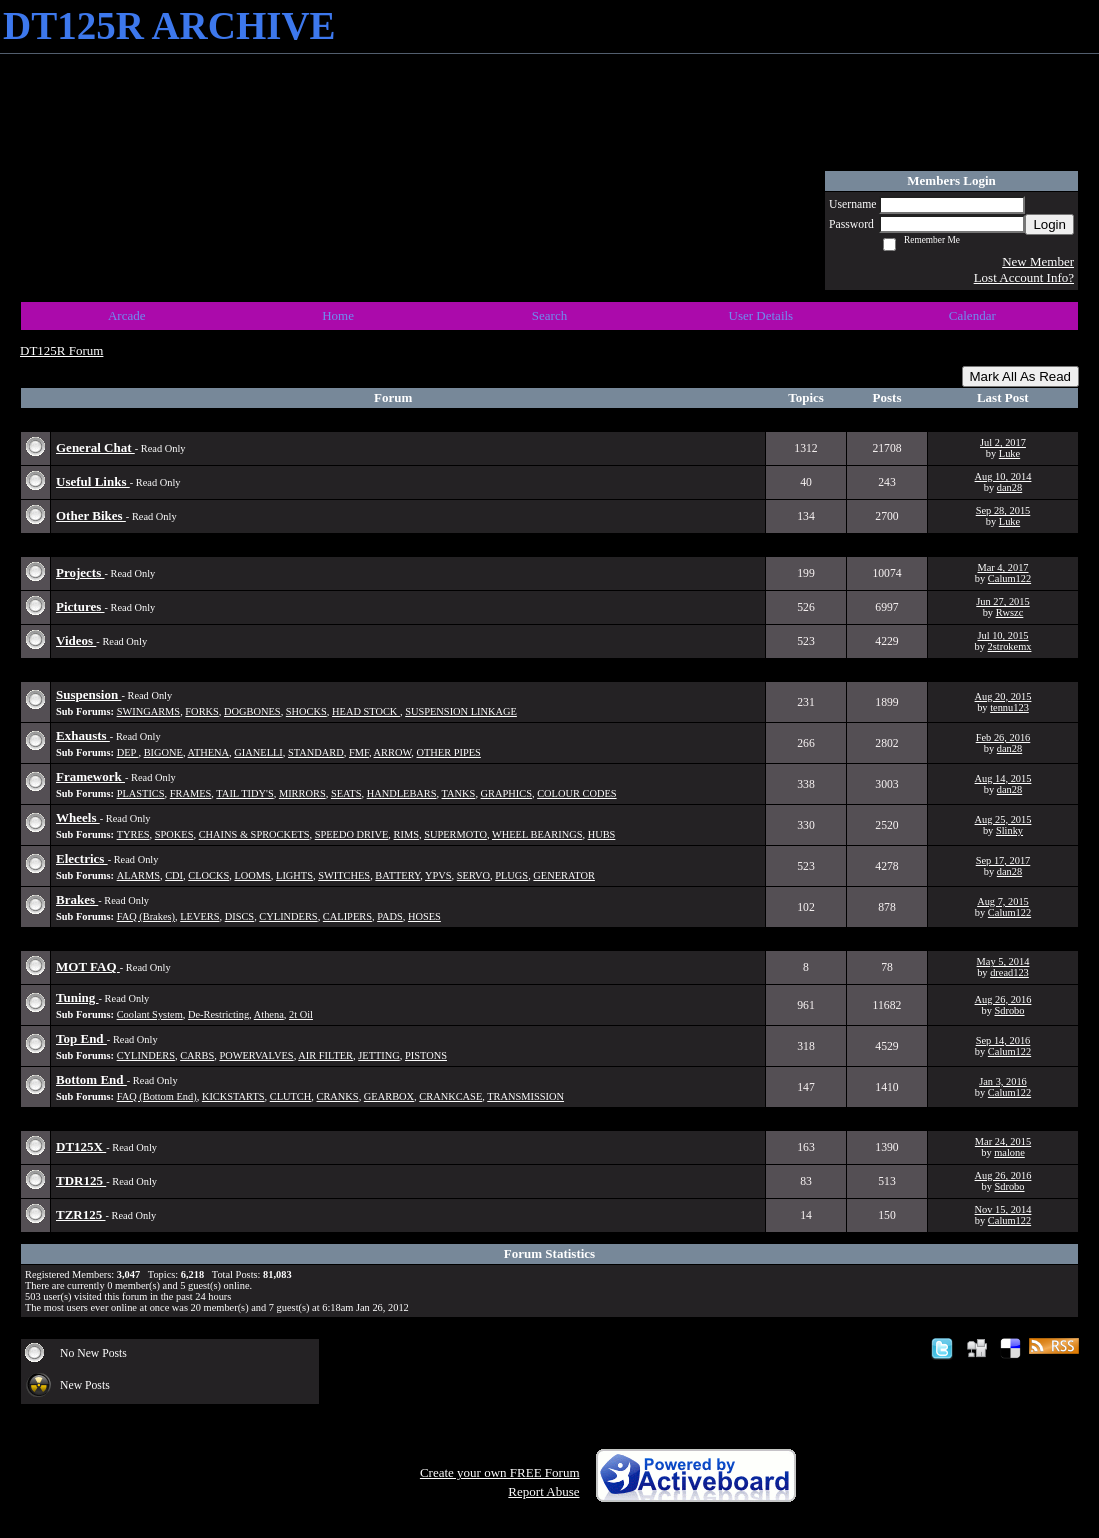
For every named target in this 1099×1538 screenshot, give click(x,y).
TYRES (133, 834)
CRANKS (338, 1096)
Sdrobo (1009, 1010)
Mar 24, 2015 (1003, 1141)
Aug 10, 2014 (1003, 476)
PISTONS (426, 1055)
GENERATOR (564, 875)
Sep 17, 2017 (1003, 860)
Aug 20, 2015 (1003, 696)
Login (1049, 224)
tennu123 (1009, 707)
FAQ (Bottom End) (157, 1096)
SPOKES (174, 834)
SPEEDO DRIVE (352, 834)
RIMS (406, 834)
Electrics (82, 858)
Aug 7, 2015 (1003, 901)
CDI (174, 875)
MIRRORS (302, 793)
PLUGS (511, 875)
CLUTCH (291, 1096)
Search (549, 315)
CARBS (197, 1055)
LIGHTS (294, 875)
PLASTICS (141, 793)
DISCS (239, 916)
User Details (761, 315)
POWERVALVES (256, 1055)
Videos (76, 640)
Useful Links (93, 481)
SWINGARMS (149, 711)
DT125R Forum (61, 350)
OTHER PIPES (448, 752)
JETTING (379, 1055)
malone (1009, 1152)
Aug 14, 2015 (1003, 778)
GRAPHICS (506, 793)
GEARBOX (389, 1096)
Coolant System (150, 1014)
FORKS (202, 711)
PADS (390, 916)
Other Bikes (91, 515)
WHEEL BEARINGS (537, 834)
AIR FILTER (325, 1055)
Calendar (972, 315)
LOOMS (252, 875)
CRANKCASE (450, 1096)
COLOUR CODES (576, 793)
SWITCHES (344, 875)
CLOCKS (208, 875)
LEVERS (199, 916)
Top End (81, 1038)
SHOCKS (306, 711)
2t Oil (301, 1014)
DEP (128, 752)
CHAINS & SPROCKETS (254, 834)
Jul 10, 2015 (1002, 635)
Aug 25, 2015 (1003, 819)
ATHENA (209, 752)
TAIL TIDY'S (244, 793)
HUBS (602, 834)
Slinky (1009, 830)
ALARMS (138, 875)
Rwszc (1010, 612)
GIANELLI (258, 752)
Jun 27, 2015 (1002, 601)
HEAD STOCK (366, 711)
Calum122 (1009, 578)
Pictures (80, 606)
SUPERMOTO (455, 834)
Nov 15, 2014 (1003, 1209)
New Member (1038, 261)
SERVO (473, 875)
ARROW (393, 752)
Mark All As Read (1020, 376)
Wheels (78, 817)
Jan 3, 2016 (1003, 1081)
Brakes (77, 899)
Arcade (127, 315)
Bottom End (91, 1079)
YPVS (438, 875)
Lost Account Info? (1024, 277)
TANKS (459, 793)
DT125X (81, 1146)
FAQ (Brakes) (146, 916)
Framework (90, 776)
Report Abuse (543, 1491)
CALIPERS (347, 916)
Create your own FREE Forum (500, 1472)
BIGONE (163, 752)
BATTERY (397, 875)
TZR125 (80, 1214)
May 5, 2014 (1003, 961)
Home (338, 315)
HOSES (424, 916)
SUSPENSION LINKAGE (461, 711)
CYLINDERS (288, 916)
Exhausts (83, 735)
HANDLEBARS (402, 793)
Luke (1009, 453)
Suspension (88, 694)
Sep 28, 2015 (1003, 510)
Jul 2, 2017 (1003, 442)
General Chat (95, 447)
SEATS (346, 793)
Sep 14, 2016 (1003, 1040)
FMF (359, 752)
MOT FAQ (88, 966)
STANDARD (316, 752)
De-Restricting (218, 1014)
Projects (80, 572)
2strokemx (1010, 646)
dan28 (1009, 487)
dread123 (1009, 972)
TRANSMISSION (525, 1096)
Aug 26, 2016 (1003, 999)
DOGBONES (252, 711)
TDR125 (81, 1180)
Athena (269, 1014)
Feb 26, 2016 (1003, 737)
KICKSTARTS (233, 1096)
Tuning (77, 997)
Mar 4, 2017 (1002, 567)
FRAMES (191, 793)
